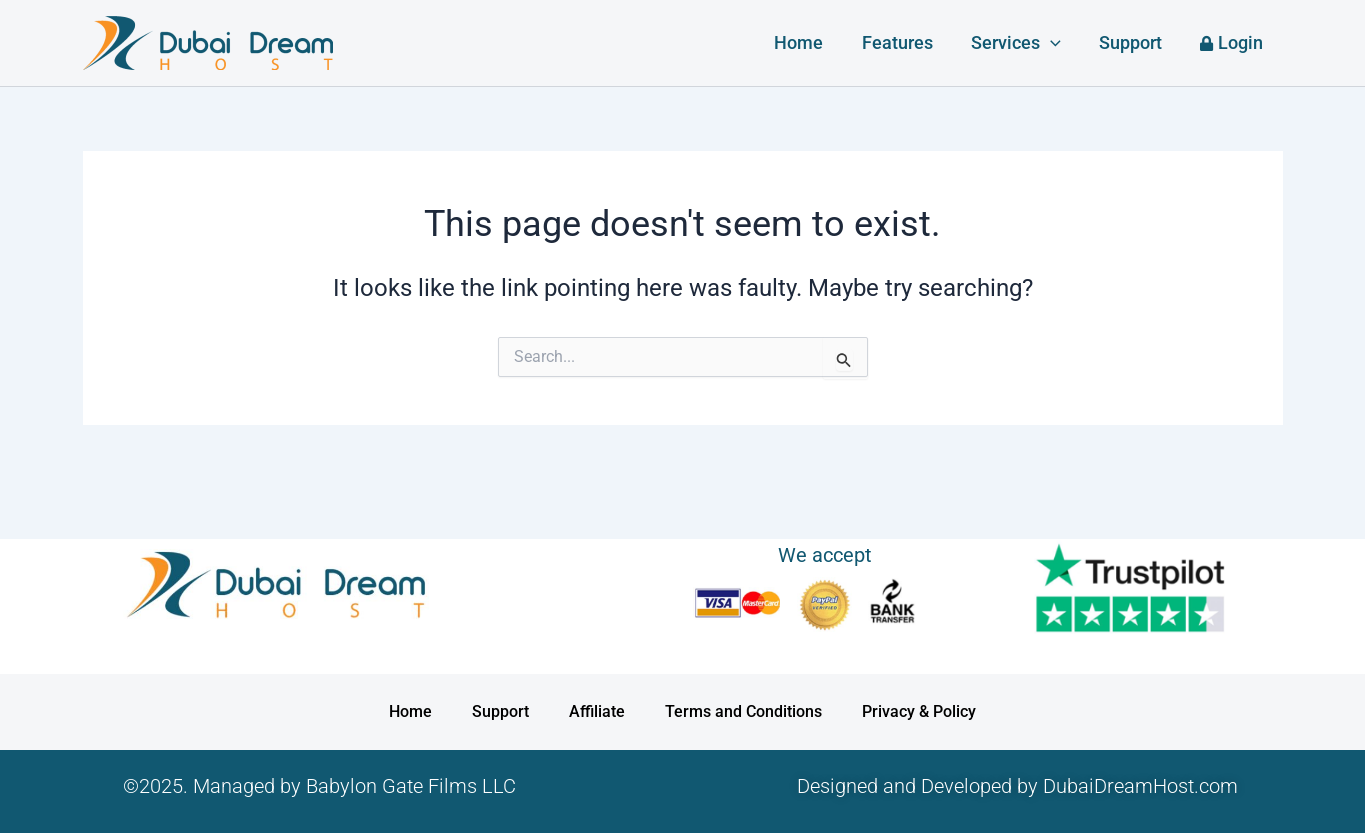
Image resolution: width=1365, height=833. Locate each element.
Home (809, 42)
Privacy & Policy (919, 711)
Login (1233, 42)
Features (905, 42)
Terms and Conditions (743, 711)
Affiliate (597, 711)
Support (1134, 42)
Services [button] (1022, 43)
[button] (1056, 43)
